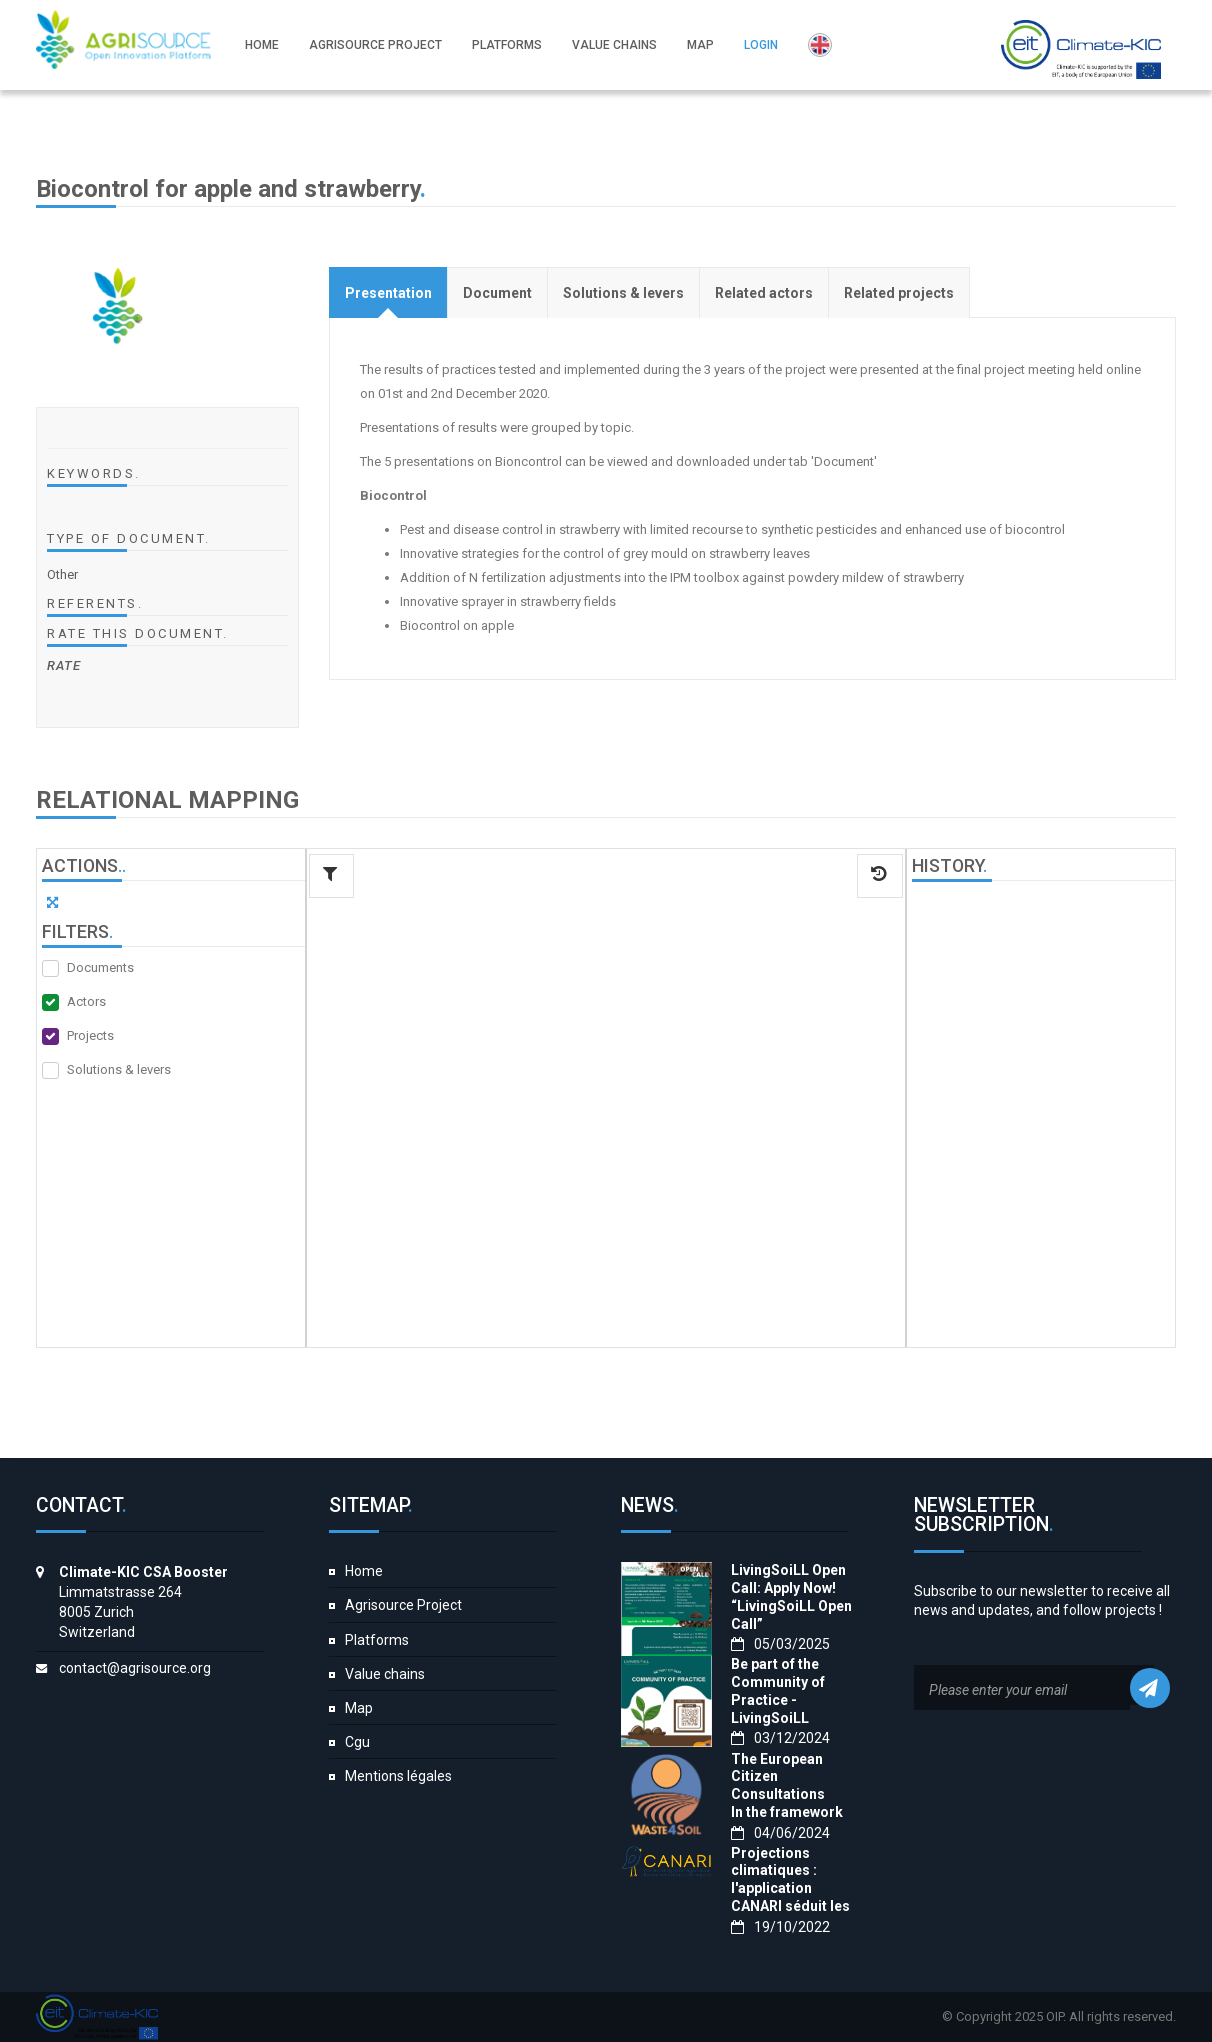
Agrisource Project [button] (378, 45)
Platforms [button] (510, 45)
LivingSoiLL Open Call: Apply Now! (788, 1579)
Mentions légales (398, 1776)
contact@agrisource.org (135, 1668)
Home (364, 1571)
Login (764, 45)
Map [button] (703, 45)
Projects (90, 1035)
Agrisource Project (403, 1605)
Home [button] (265, 45)
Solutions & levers (119, 1069)
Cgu (357, 1742)
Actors (86, 1001)
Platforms (377, 1640)
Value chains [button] (617, 45)
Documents (100, 967)
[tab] (388, 292)
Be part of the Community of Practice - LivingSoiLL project (778, 1700)
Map (359, 1708)
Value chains (385, 1674)
